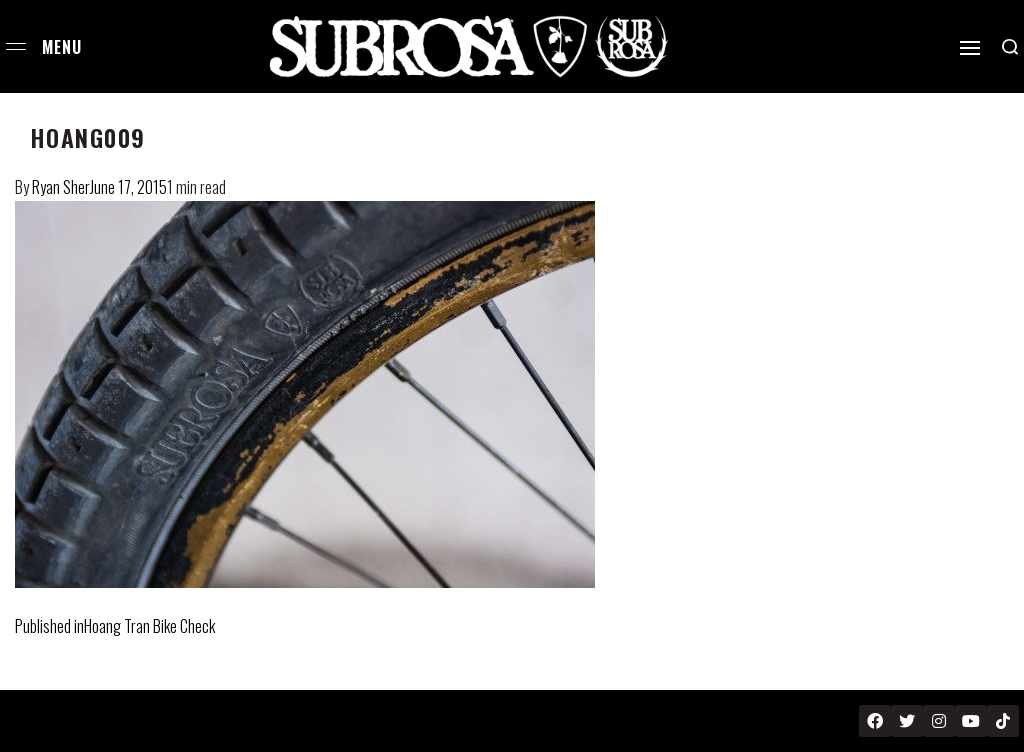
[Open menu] (16, 46)
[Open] (970, 48)
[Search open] (1010, 47)
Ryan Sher (61, 187)
